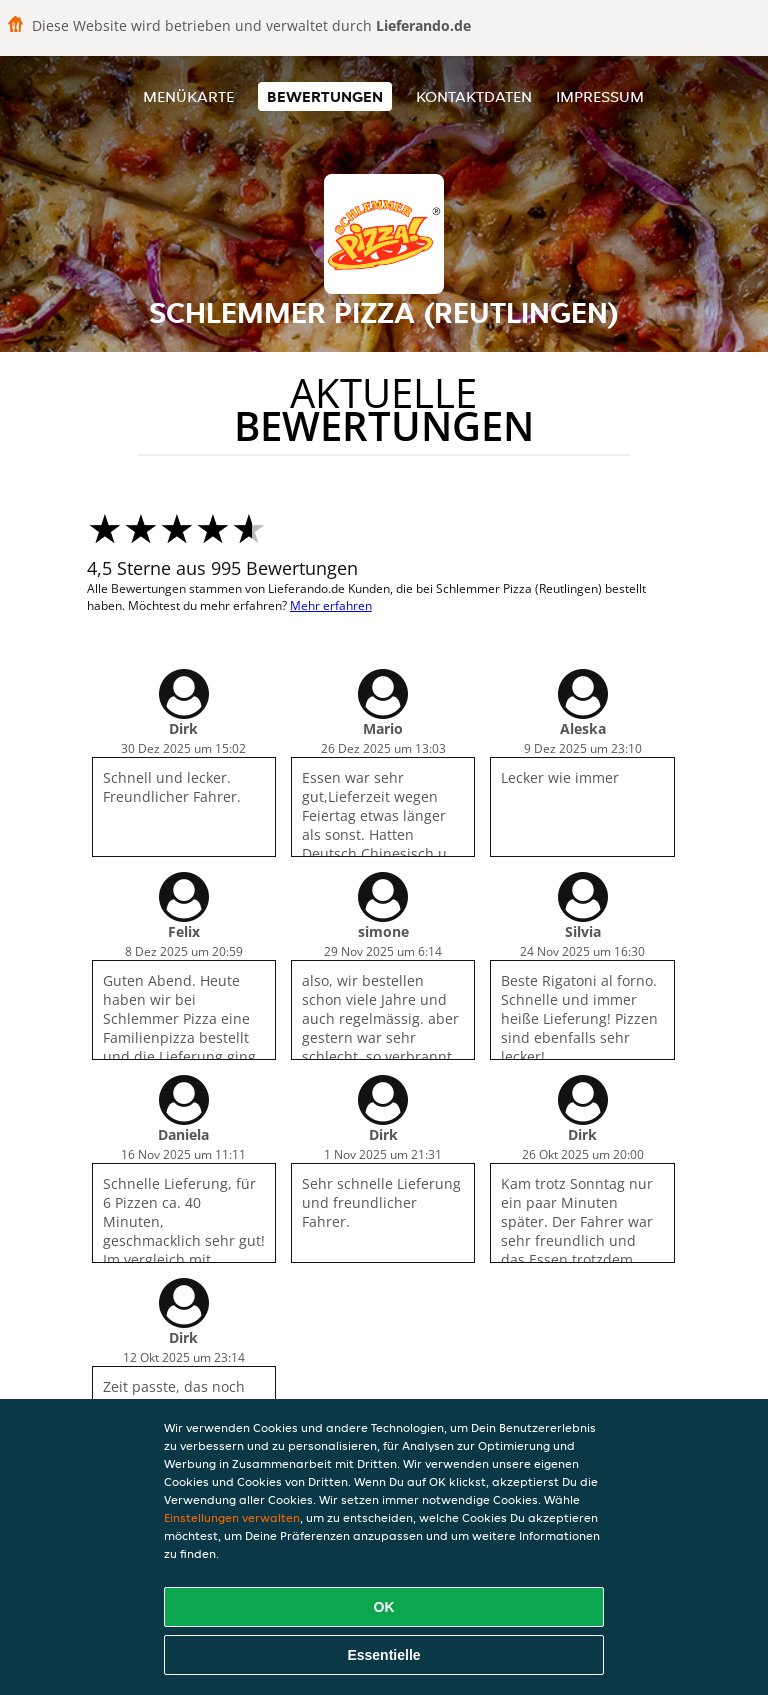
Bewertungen (325, 96)
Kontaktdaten (474, 96)
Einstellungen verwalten (232, 1517)
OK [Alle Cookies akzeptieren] (384, 1607)
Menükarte (188, 96)
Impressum (600, 96)
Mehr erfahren (331, 605)
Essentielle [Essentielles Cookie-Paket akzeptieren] (383, 1655)
